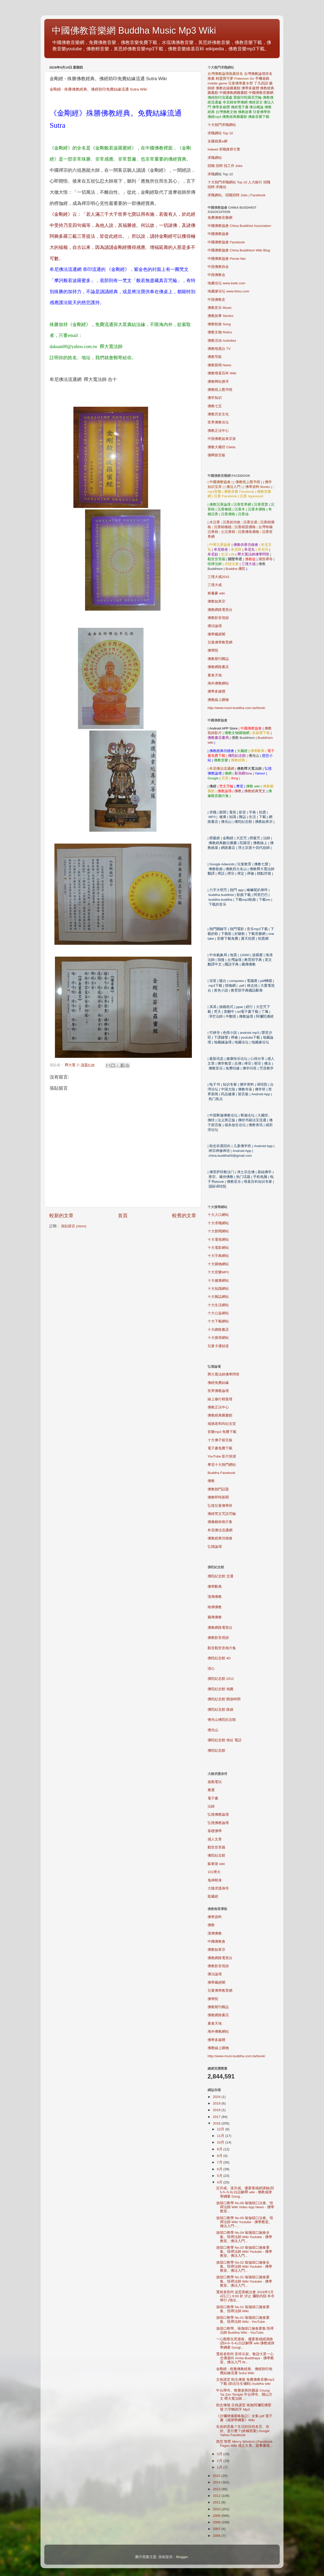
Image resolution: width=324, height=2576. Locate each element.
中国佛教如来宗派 (222, 439)
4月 (220, 2182)
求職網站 (215, 158)
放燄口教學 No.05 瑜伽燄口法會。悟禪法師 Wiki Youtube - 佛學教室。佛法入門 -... (244, 2222)
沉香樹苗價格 (245, 527)
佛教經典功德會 (220, 1538)
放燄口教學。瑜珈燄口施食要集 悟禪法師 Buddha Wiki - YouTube (245, 2330)
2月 (220, 2461)
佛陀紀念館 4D (219, 1658)
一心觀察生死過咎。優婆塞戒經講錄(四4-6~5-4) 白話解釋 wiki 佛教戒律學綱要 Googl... (245, 2343)
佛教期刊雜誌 (218, 659)
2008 (217, 2522)
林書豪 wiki (216, 593)
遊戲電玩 (215, 1782)
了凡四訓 (261, 83)
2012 (217, 2496)
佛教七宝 (215, 406)
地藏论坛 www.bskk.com (226, 283)
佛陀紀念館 (216, 1750)
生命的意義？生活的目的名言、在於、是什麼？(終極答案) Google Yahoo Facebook (243, 2431)
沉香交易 (250, 522)
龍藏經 (213, 1896)
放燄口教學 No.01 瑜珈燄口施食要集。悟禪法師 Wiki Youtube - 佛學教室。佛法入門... (244, 2281)
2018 (217, 2110)
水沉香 (214, 522)
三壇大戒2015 (218, 577)
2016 (217, 2123)
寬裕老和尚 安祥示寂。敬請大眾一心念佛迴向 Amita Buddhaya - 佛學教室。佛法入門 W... (245, 2358)
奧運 (211, 1790)
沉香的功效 (231, 522)
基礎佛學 (215, 1831)
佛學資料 (215, 1917)
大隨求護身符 (218, 1888)
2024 (217, 2097)
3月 (220, 2454)
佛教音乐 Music (220, 308)
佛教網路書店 (218, 667)
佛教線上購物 (218, 700)
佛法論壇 (215, 626)
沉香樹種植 (223, 527)
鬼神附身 (215, 1880)
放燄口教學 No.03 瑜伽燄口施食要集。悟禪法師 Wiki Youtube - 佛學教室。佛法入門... (244, 2252)
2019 (217, 2103)
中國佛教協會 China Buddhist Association (239, 226)
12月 (221, 2129)
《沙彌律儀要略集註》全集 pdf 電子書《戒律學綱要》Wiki (244, 2418)
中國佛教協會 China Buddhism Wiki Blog (239, 250)
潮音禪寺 (265, 559)
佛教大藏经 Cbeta (221, 447)
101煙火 (214, 1872)
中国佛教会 (216, 275)
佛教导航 (215, 357)
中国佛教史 (216, 300)
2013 (217, 2489)
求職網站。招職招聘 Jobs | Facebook (237, 195)
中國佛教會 (216, 1941)
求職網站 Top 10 (220, 133)
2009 (217, 2516)
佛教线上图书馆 (220, 390)
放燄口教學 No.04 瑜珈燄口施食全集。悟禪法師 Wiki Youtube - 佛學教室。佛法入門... (244, 2237)
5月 (220, 2176)
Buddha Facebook (221, 1473)
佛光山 (213, 1730)
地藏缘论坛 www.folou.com (228, 291)
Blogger (182, 2557)
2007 (217, 2529)
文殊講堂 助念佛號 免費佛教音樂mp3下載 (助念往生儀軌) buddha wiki (245, 2382)
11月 (221, 2136)
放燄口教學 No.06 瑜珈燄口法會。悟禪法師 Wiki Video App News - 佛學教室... (245, 2207)
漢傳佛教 (215, 1597)
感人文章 (215, 1839)
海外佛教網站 (218, 683)
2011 (217, 2502)
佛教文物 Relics (220, 332)
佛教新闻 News (219, 365)
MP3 (218, 1272)
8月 (220, 2156)
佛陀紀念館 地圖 (220, 1689)
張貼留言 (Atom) (73, 1226)
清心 (211, 1668)
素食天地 (215, 675)
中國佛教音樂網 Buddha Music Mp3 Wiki (134, 30)
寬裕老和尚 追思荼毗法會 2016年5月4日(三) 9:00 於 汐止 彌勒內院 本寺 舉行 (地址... (245, 2296)
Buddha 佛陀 (235, 569)
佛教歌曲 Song (219, 324)
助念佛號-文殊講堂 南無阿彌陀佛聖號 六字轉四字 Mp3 (243, 2407)
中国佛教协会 (218, 267)
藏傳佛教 (215, 1617)
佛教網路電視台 (220, 610)
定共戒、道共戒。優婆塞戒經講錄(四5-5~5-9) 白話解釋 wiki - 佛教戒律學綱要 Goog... (245, 2192)
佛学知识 (215, 398)
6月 (220, 2169)
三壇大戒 (215, 585)
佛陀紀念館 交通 (220, 1576)
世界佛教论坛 (218, 422)
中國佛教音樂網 (261, 93)
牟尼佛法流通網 (220, 1530)
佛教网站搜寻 (218, 381)
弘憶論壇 (215, 1547)
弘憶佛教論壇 (218, 1814)
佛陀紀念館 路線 (220, 1709)
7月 (220, 2162)
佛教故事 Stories (220, 316)
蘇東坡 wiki (216, 1864)
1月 (220, 2467)
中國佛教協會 (218, 234)
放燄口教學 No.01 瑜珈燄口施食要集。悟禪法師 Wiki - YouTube (243, 2320)
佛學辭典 (215, 1586)
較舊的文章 (184, 1215)
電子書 (213, 1798)
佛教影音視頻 (218, 618)
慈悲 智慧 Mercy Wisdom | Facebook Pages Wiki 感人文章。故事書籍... (244, 2444)
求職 (211, 174)
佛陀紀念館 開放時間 (224, 1699)
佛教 (237, 791)
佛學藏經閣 (216, 634)
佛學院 (213, 650)
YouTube (222, 1456)
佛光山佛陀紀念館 (222, 1720)
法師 (211, 1806)
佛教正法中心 (218, 431)
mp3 (222, 1432)
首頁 (123, 1215)
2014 (217, 2482)
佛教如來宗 (216, 601)
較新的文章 (61, 1215)
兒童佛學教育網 (220, 642)
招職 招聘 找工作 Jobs (225, 166)
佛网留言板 (216, 455)
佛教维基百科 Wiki (222, 373)
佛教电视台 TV (219, 349)
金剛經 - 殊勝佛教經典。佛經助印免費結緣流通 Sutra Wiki (98, 89)
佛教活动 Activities (222, 340)
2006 (217, 2536)
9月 (220, 2149)
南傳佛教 (215, 1607)
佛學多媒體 (250, 88)
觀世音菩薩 (216, 1847)
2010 (217, 2509)
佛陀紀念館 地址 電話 (224, 1740)
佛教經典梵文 (255, 791)
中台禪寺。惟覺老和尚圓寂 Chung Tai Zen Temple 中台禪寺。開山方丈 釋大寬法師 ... (244, 2394)
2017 (217, 2117)
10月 (221, 2142)
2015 (217, 2476)
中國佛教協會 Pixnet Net (227, 259)
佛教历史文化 (218, 414)
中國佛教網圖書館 (233, 93)
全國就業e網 (217, 141)
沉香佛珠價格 (248, 532)
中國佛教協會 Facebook (226, 242)
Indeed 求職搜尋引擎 (224, 149)
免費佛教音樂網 (220, 218)
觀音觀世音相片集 (222, 1648)
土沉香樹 (228, 532)
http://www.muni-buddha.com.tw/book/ (236, 708)
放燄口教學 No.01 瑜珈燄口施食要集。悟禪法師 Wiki (243, 2309)
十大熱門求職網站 (222, 125)
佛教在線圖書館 (228, 88)
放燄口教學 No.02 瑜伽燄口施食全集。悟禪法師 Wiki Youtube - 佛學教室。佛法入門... (244, 2266)
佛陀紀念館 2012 (221, 1679)
